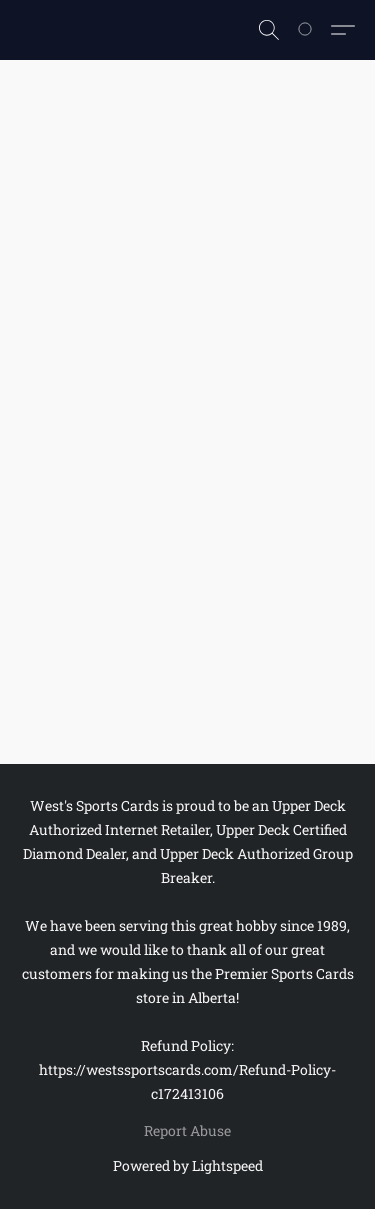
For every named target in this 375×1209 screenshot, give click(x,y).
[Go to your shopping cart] (316, 30)
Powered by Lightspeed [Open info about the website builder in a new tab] (188, 1165)
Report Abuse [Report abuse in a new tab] (187, 1130)
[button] (269, 30)
